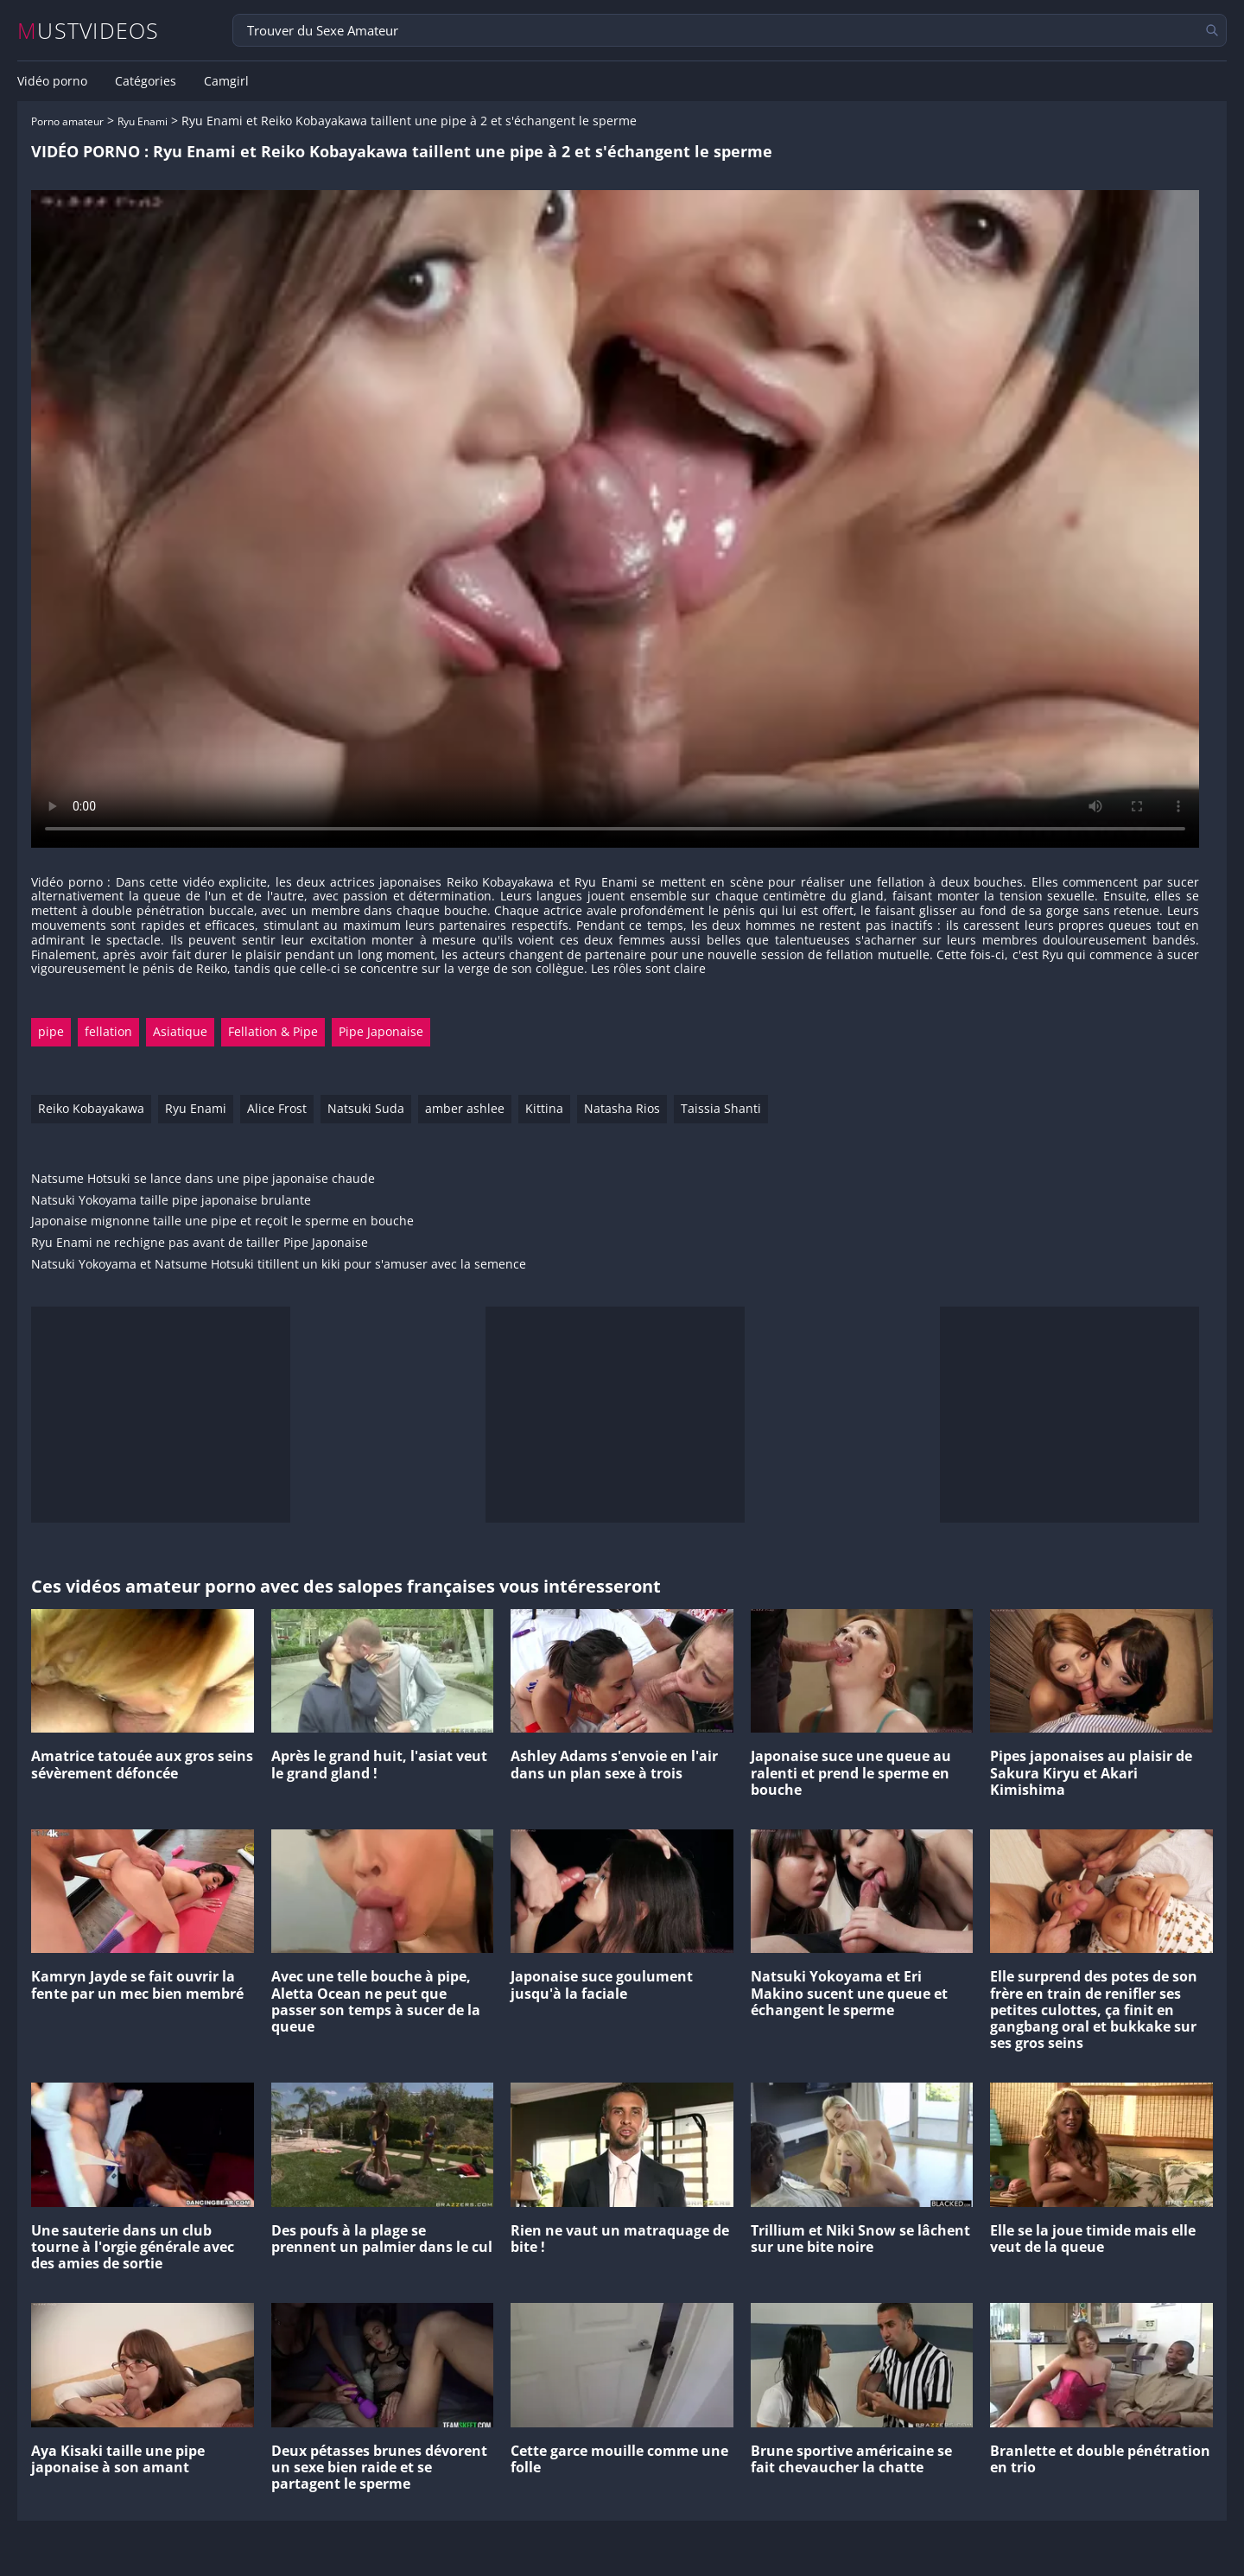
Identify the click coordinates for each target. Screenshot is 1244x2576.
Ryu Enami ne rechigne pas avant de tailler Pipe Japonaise (199, 1243)
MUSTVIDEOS (88, 30)
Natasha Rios (622, 1108)
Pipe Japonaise (381, 1031)
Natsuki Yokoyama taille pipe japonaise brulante (171, 1200)
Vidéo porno (52, 81)
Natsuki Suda (365, 1108)
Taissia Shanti (721, 1108)
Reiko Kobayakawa (91, 1108)
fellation (108, 1031)
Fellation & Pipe (273, 1031)
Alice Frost (277, 1108)
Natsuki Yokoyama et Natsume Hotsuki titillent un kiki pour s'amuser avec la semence (278, 1264)
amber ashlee (465, 1108)
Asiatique (180, 1031)
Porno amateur (67, 121)
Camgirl (226, 81)
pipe (51, 1031)
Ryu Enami (142, 121)
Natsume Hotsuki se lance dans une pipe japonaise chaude (203, 1179)
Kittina (544, 1108)
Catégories (145, 81)
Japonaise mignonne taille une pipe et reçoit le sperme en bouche (222, 1221)
